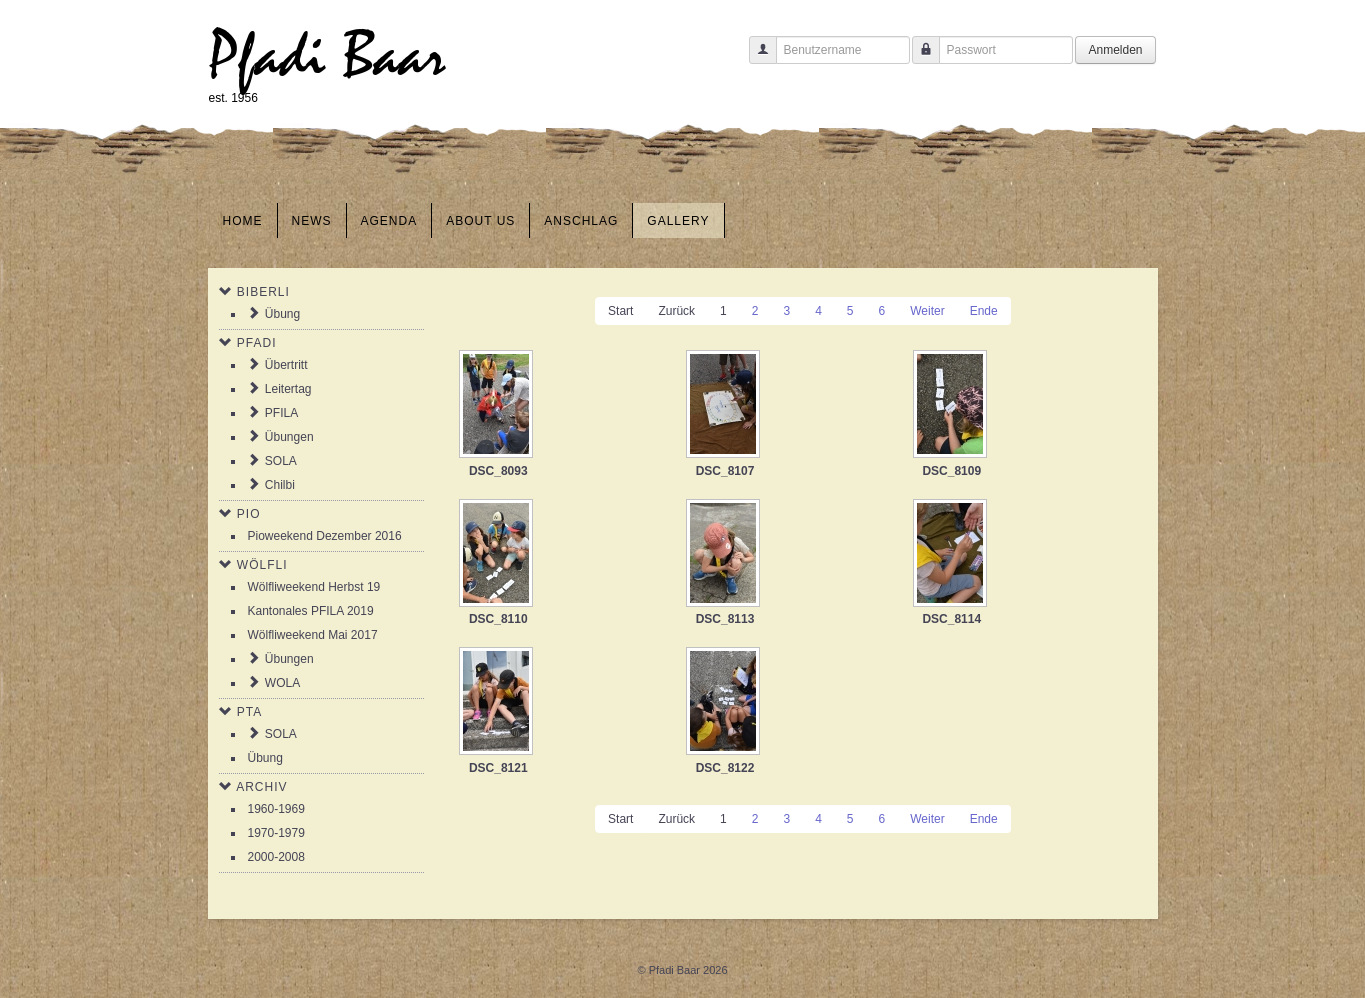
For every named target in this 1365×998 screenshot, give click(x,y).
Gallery (678, 221)
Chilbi (280, 485)
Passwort (918, 59)
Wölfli (262, 565)
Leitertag (288, 389)
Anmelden (1115, 50)
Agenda (389, 221)
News (312, 221)
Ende (984, 311)
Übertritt (286, 365)
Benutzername (755, 59)
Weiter (927, 311)
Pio (249, 514)
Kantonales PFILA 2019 (311, 611)
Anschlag (581, 221)
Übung (282, 314)
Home (243, 221)
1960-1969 (276, 809)
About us (480, 221)
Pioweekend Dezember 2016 (325, 536)
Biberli (263, 292)
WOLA (282, 683)
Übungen (289, 437)
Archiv (261, 787)
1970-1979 (276, 833)
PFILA (281, 413)
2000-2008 (276, 857)
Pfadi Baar (327, 56)
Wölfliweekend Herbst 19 (314, 587)
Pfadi (257, 343)
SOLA (281, 461)
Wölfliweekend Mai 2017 (313, 635)
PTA (249, 712)
